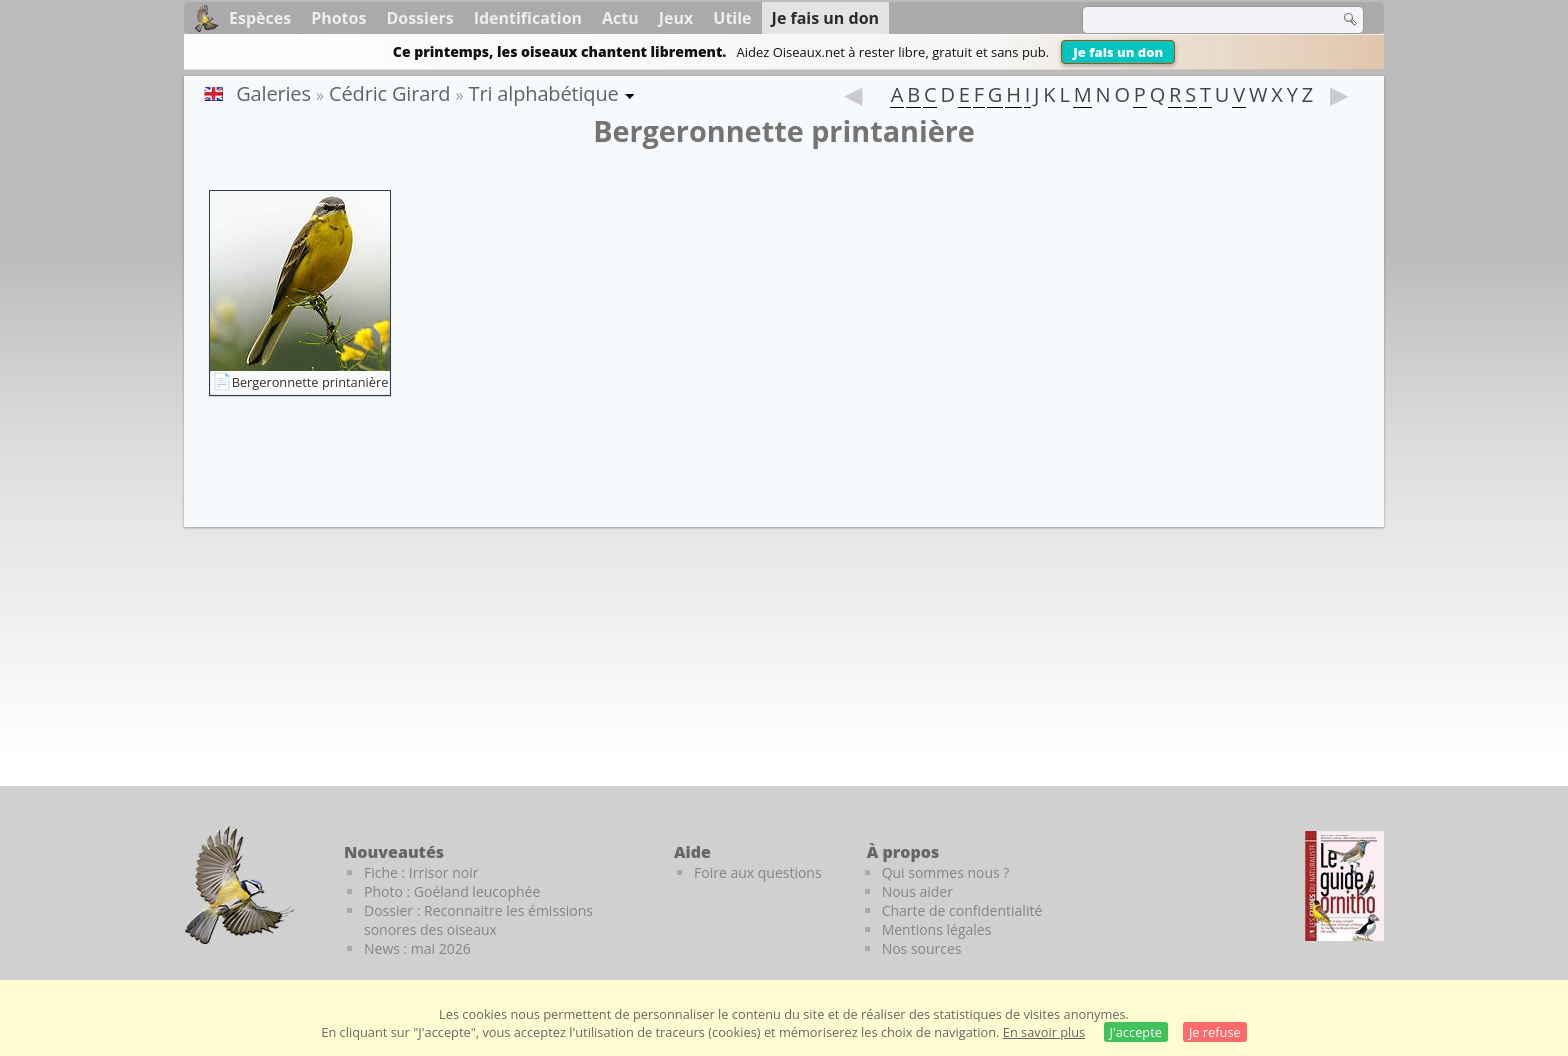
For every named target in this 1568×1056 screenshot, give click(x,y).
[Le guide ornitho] (1344, 886)
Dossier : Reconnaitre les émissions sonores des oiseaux (478, 920)
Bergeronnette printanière (310, 382)
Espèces (260, 18)
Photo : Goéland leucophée (452, 891)
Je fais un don (1118, 52)
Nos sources (922, 948)
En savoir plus (1044, 1032)
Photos (338, 18)
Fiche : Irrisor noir (421, 872)
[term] (1198, 20)
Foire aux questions (758, 872)
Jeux (676, 18)
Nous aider (917, 891)
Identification (528, 18)
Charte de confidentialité (962, 910)
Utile (732, 18)
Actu (620, 18)
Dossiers (419, 18)
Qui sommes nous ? (946, 872)
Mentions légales (937, 929)
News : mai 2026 (417, 948)
